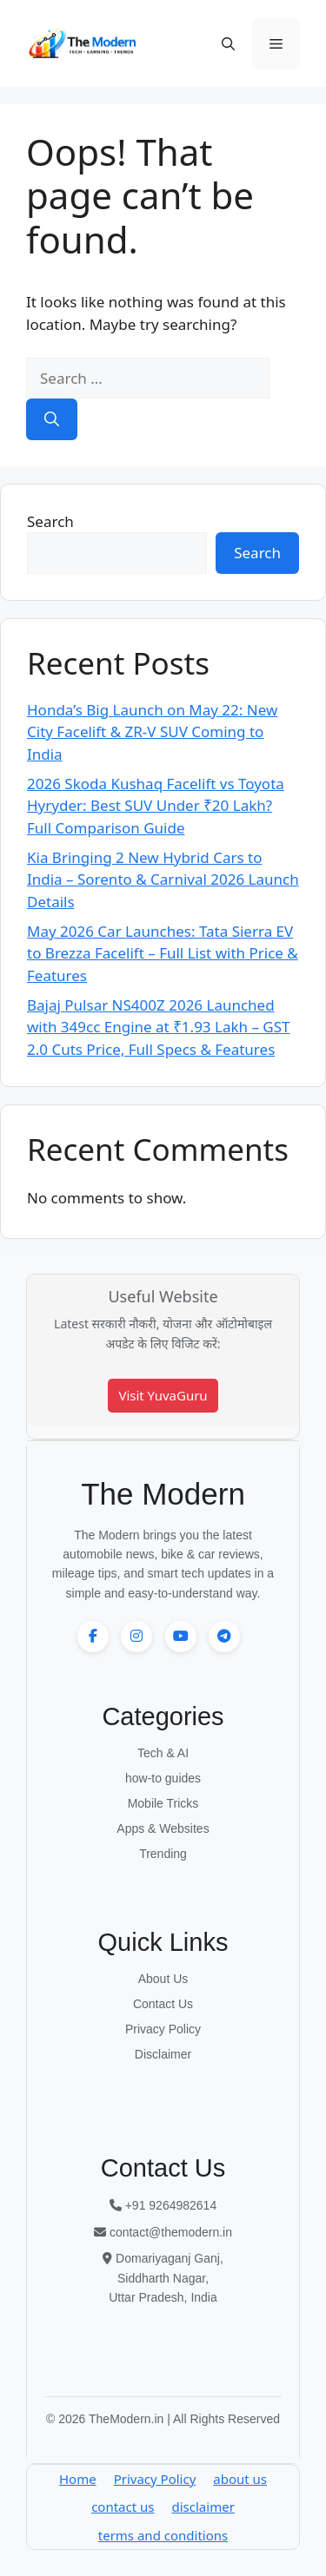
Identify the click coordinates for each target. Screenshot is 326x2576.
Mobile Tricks (163, 1803)
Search (50, 521)
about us (240, 2478)
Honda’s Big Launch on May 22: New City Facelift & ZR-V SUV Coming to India (152, 732)
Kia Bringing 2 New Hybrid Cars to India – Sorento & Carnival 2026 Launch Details (163, 879)
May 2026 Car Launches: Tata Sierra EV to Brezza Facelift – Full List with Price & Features (162, 953)
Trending (163, 1854)
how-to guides (163, 1778)
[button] (228, 43)
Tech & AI (163, 1753)
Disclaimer (163, 2054)
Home (77, 2478)
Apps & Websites (162, 1828)
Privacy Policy (163, 2029)
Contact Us (163, 2004)
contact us (122, 2506)
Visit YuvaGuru (162, 1395)
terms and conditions (163, 2535)
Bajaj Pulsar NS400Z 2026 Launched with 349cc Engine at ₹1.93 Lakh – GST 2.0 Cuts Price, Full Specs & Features (158, 1027)
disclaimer (203, 2506)
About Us (163, 1979)
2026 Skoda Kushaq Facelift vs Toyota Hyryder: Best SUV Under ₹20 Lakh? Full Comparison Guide (155, 806)
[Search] (51, 419)
